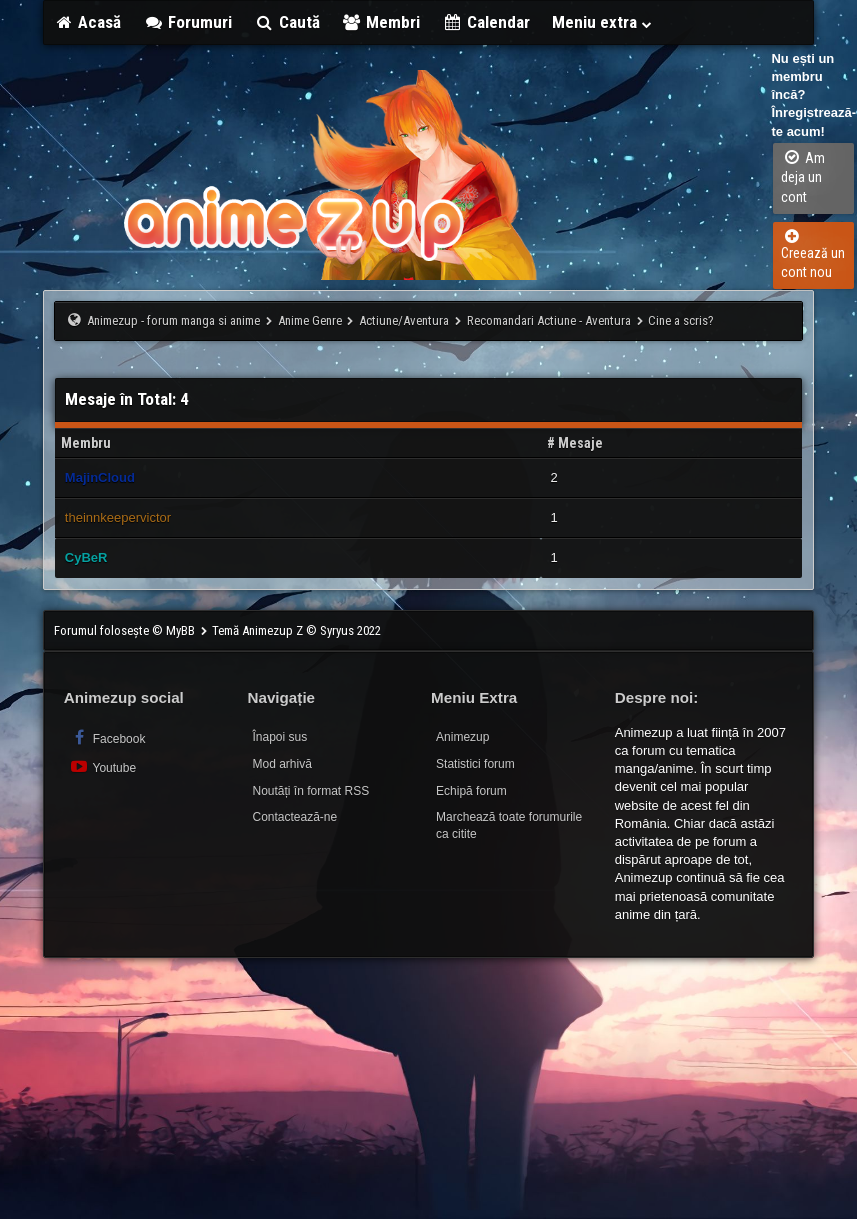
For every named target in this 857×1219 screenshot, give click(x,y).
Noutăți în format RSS (310, 791)
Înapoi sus (279, 737)
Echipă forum (471, 791)
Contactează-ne (294, 817)
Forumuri (187, 22)
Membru (86, 443)
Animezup (462, 737)
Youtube (102, 766)
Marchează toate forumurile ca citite (509, 825)
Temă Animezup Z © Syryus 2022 (296, 630)
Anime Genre (310, 320)
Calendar (486, 22)
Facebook (107, 737)
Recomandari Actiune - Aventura (549, 320)
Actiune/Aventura (404, 320)
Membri (381, 22)
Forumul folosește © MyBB (126, 630)
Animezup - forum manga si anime (173, 320)
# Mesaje (575, 443)
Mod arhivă (281, 764)
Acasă (88, 22)
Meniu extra (603, 22)
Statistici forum (475, 764)
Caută (287, 22)
